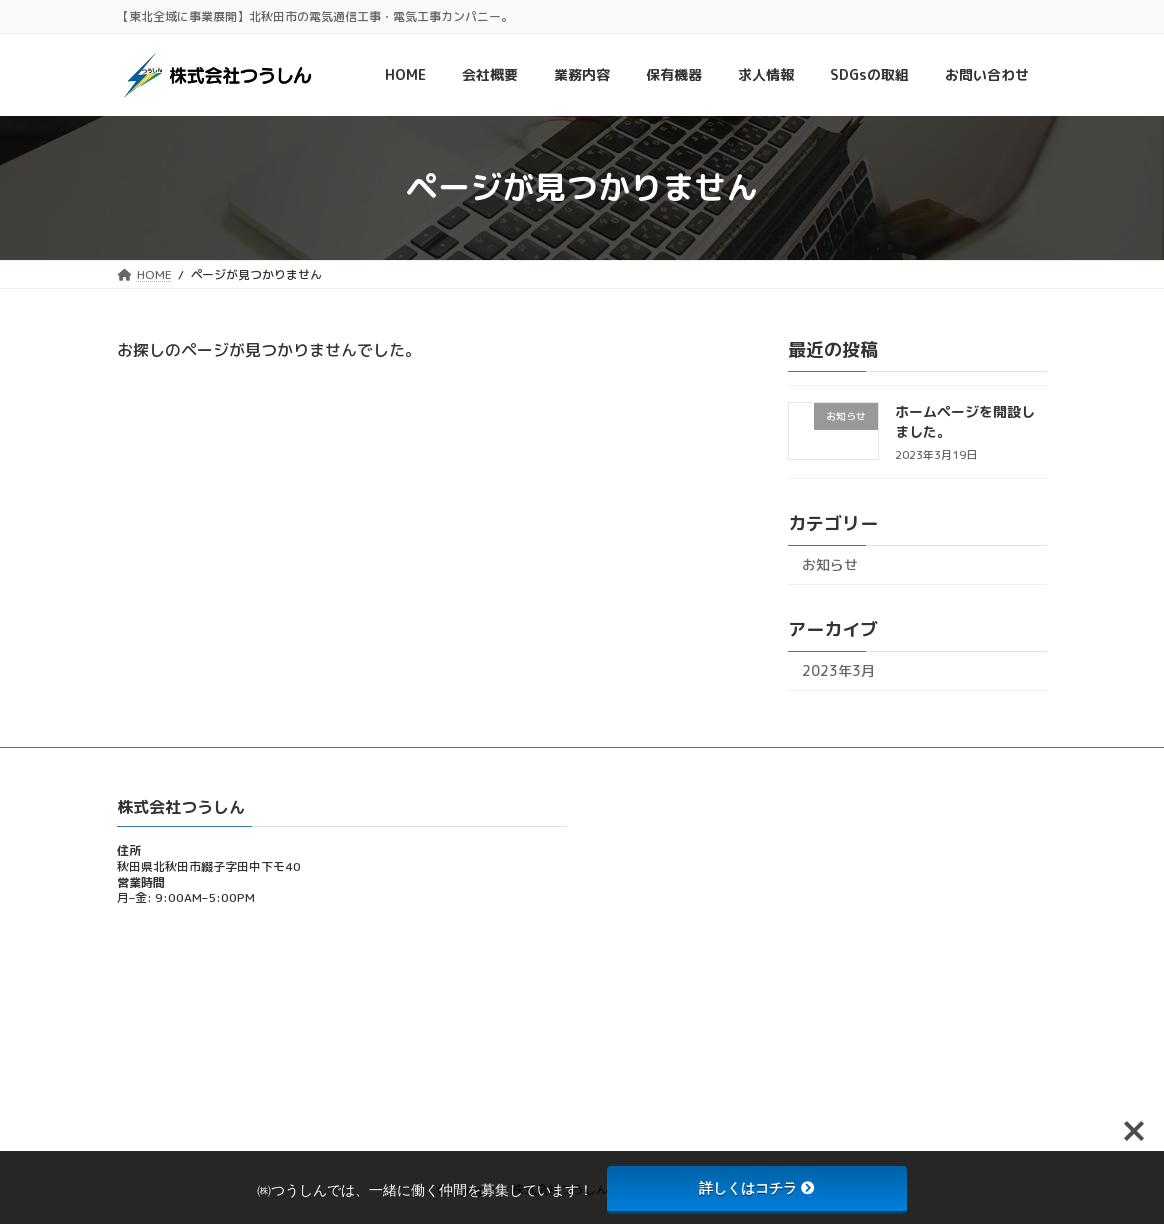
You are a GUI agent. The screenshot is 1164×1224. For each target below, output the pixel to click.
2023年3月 (838, 670)
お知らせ (830, 564)
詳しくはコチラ (757, 1188)
